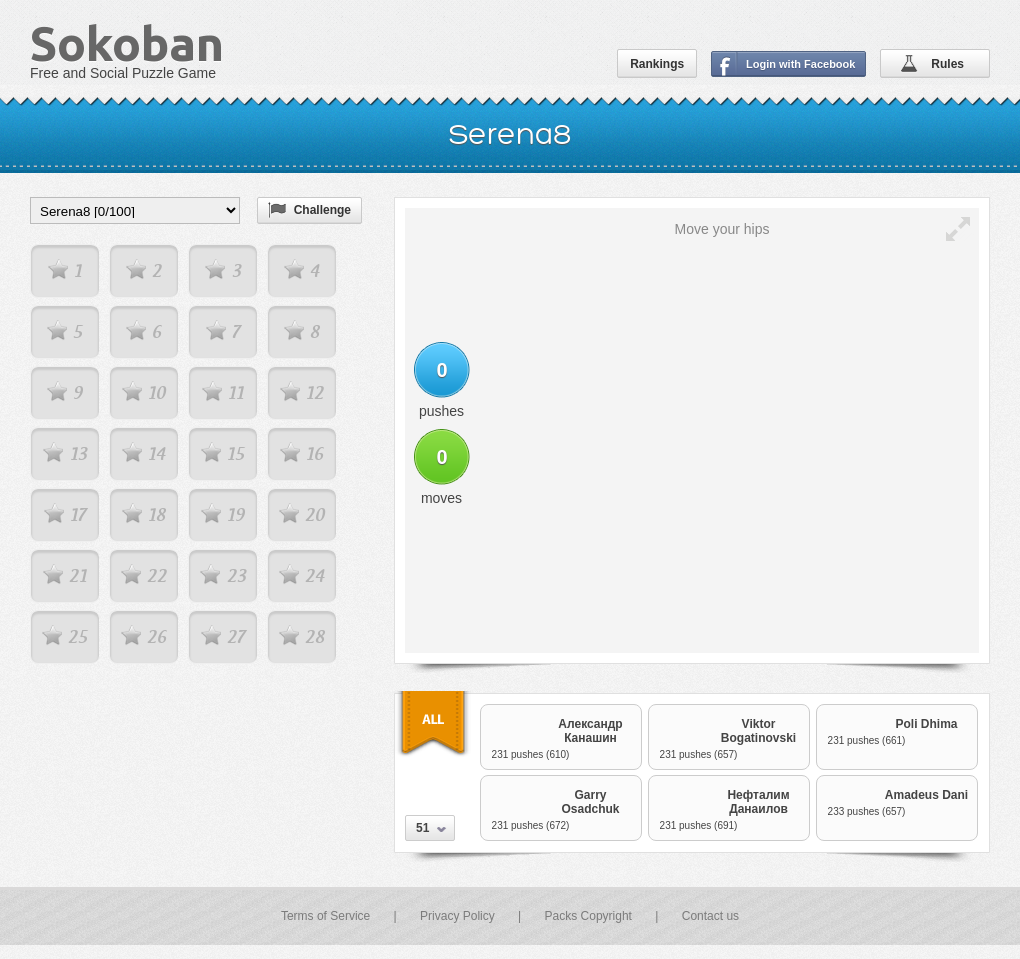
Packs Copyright (588, 916)
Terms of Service (325, 916)
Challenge (322, 210)
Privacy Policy (457, 916)
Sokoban (127, 43)
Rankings (657, 64)
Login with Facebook (800, 64)
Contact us (710, 916)
